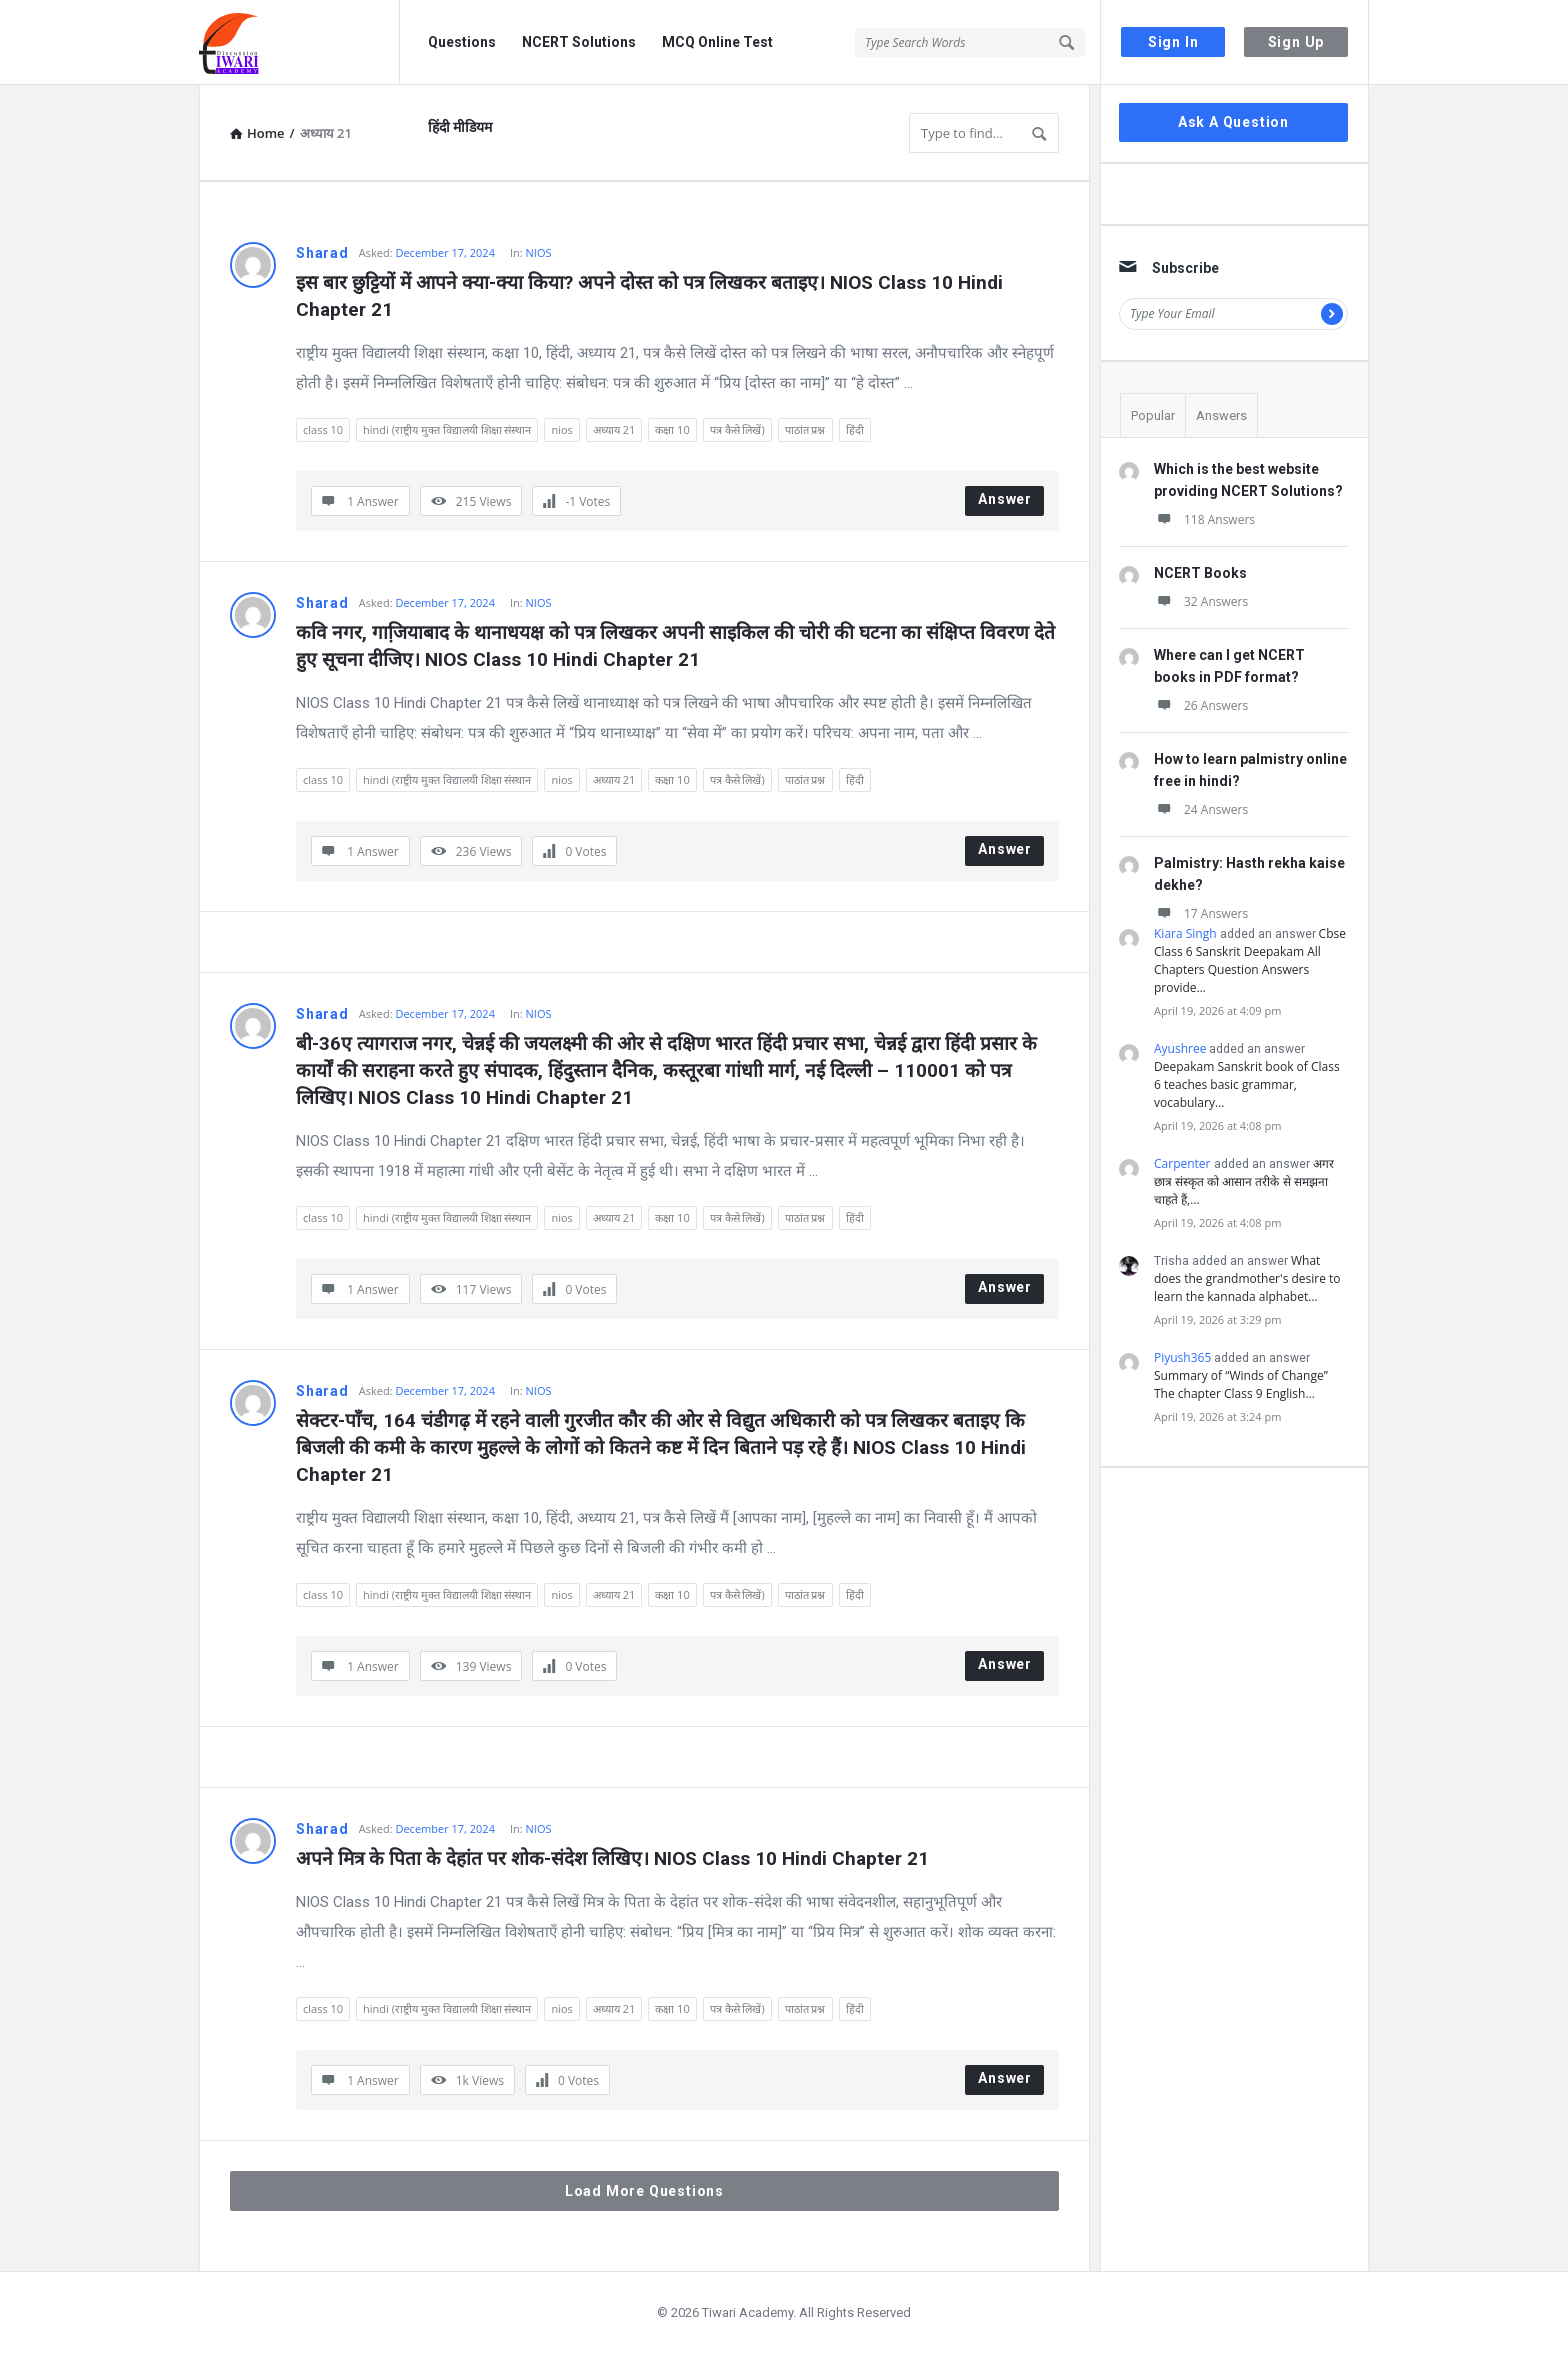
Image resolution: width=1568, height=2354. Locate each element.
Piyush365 (1182, 1357)
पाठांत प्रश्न (805, 429)
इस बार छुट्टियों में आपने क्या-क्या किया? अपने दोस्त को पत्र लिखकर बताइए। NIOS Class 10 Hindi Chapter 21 (652, 296)
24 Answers (1201, 809)
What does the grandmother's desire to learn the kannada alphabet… (1247, 1278)
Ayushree (1180, 1048)
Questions (462, 42)
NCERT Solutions (579, 42)
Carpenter (1182, 1163)
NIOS (539, 252)
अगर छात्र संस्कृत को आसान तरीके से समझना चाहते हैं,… (1244, 1181)
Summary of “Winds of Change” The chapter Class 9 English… (1241, 1384)
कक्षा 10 (672, 429)
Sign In (1173, 42)
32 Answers (1201, 601)
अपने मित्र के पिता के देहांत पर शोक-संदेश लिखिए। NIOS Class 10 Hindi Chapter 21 (612, 1858)
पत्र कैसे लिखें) (737, 429)
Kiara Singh (1185, 933)
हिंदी (855, 429)
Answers (1221, 415)
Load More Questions (644, 2191)
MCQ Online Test (717, 42)
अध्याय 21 (614, 429)
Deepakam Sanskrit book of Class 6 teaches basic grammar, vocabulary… (1247, 1084)
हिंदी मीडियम (460, 127)
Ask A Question (1233, 122)
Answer (1005, 499)
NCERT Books (1200, 573)
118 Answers (1204, 519)
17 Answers (1201, 913)
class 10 (323, 429)
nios (561, 429)
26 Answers (1201, 705)
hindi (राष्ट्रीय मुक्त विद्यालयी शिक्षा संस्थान (447, 429)
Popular (1153, 415)
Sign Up (1296, 42)
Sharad (322, 253)
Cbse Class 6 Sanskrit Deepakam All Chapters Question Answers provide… (1250, 960)
